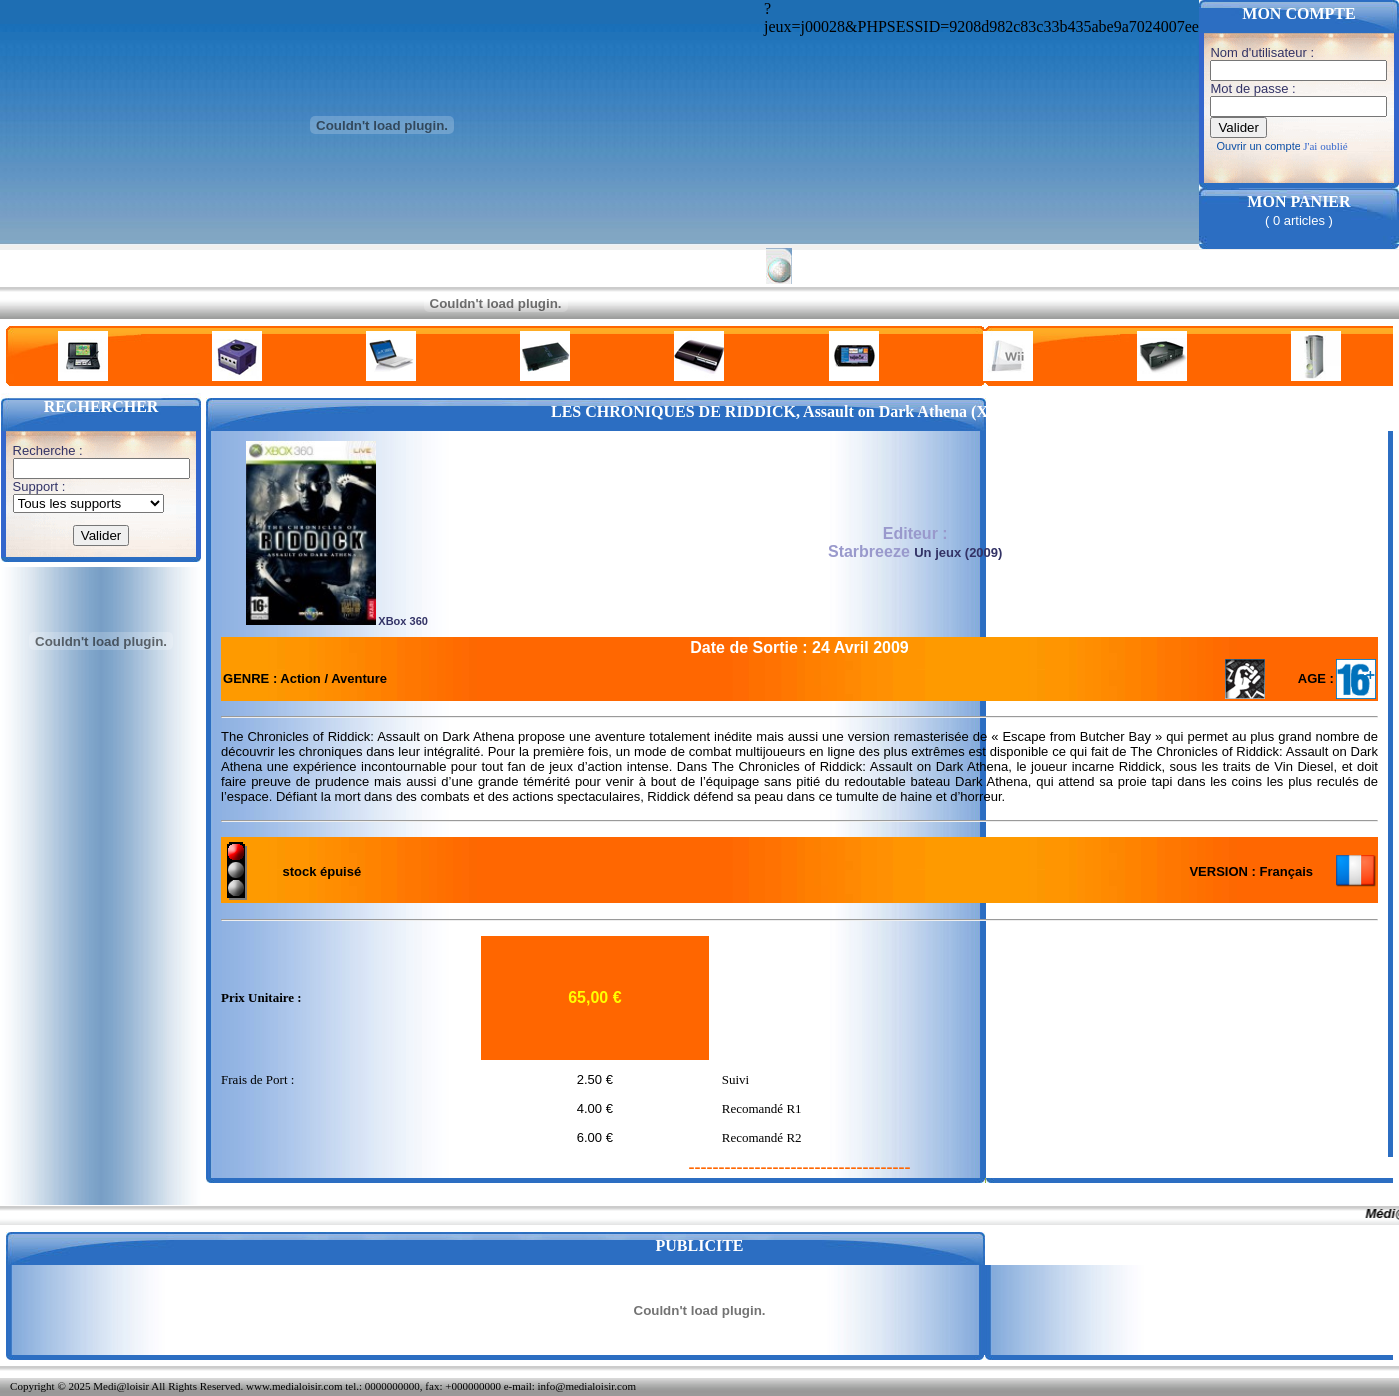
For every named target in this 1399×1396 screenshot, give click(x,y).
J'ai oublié (1325, 146)
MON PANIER (1298, 201)
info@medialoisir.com (587, 1386)
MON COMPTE (1298, 13)
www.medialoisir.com (294, 1386)
